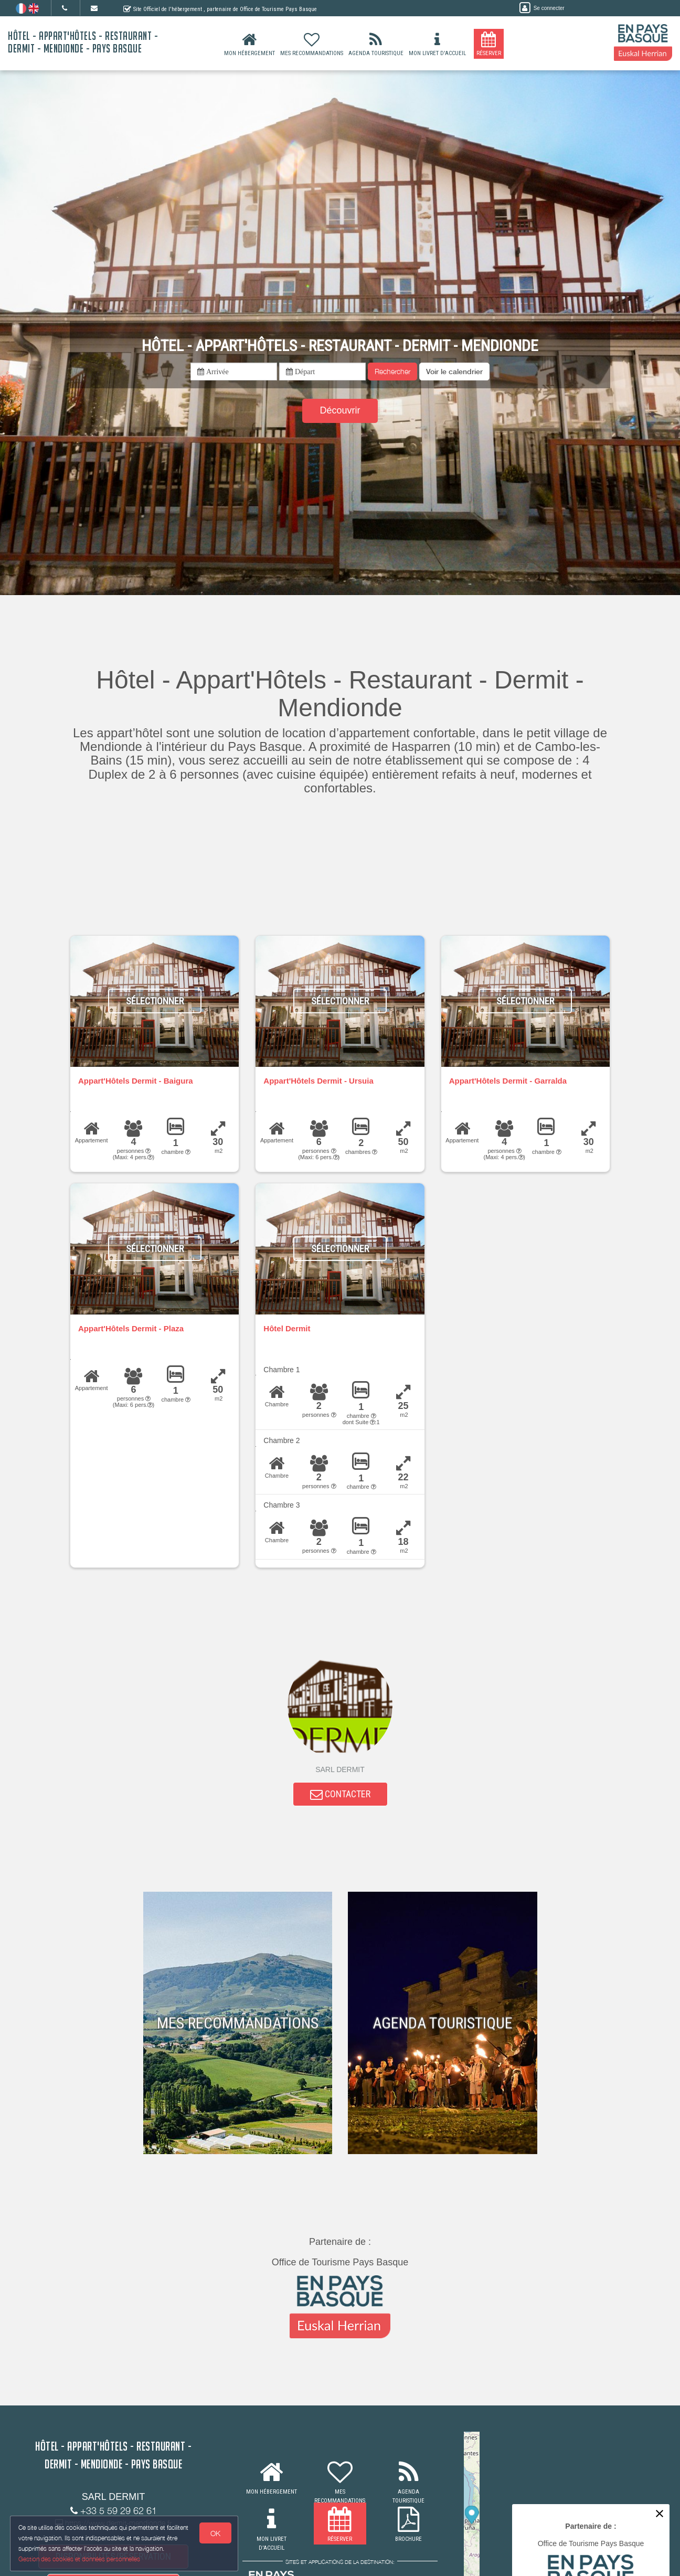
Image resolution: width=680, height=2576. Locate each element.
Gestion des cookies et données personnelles (80, 2558)
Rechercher (392, 371)
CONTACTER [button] (340, 1795)
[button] (454, 371)
